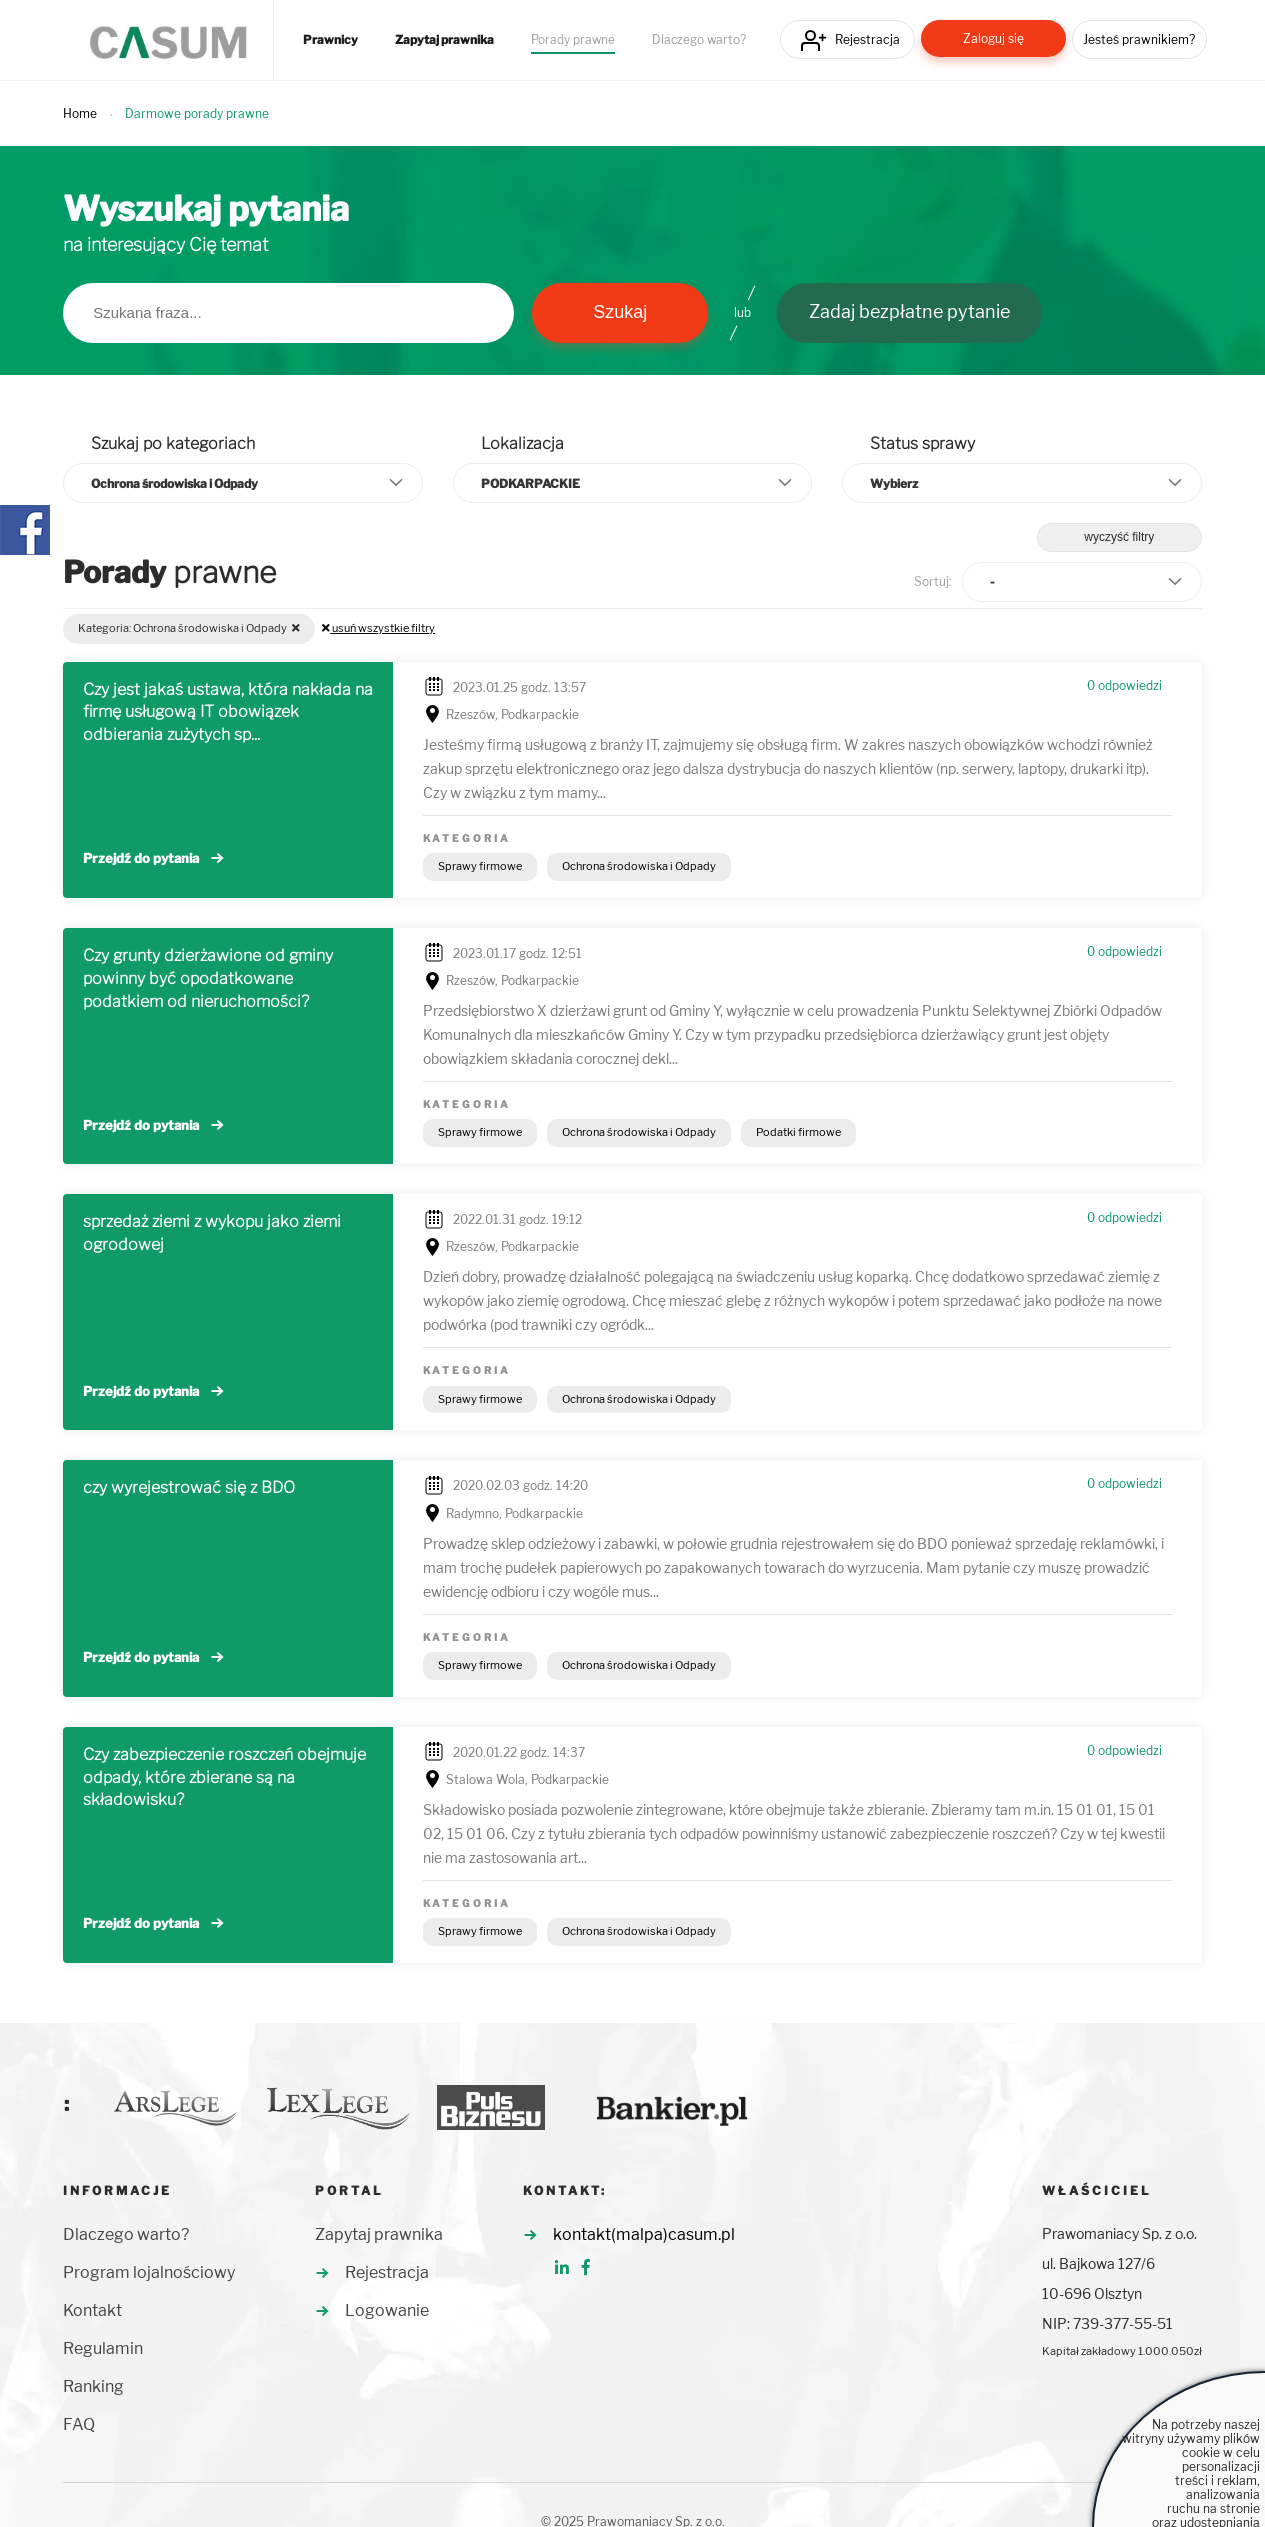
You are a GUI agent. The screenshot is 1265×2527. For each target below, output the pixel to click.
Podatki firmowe (798, 1132)
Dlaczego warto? (699, 40)
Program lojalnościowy (149, 2272)
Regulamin (103, 2348)
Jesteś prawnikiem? (1139, 39)
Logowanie (387, 2310)
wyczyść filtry (1119, 537)
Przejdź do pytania (141, 858)
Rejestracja (867, 39)
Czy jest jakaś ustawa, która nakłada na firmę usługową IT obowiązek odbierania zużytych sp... (228, 712)
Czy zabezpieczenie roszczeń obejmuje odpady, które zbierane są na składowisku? (224, 1777)
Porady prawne (573, 40)
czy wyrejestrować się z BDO (189, 1487)
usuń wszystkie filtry (378, 628)
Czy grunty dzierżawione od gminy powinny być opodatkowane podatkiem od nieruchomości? (208, 978)
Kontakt (92, 2310)
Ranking (93, 2386)
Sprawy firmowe (480, 866)
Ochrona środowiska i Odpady (639, 866)
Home (80, 113)
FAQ (79, 2424)
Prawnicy (330, 40)
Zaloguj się (993, 38)
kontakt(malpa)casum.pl (644, 2234)
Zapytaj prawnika (444, 40)
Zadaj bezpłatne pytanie (909, 311)
